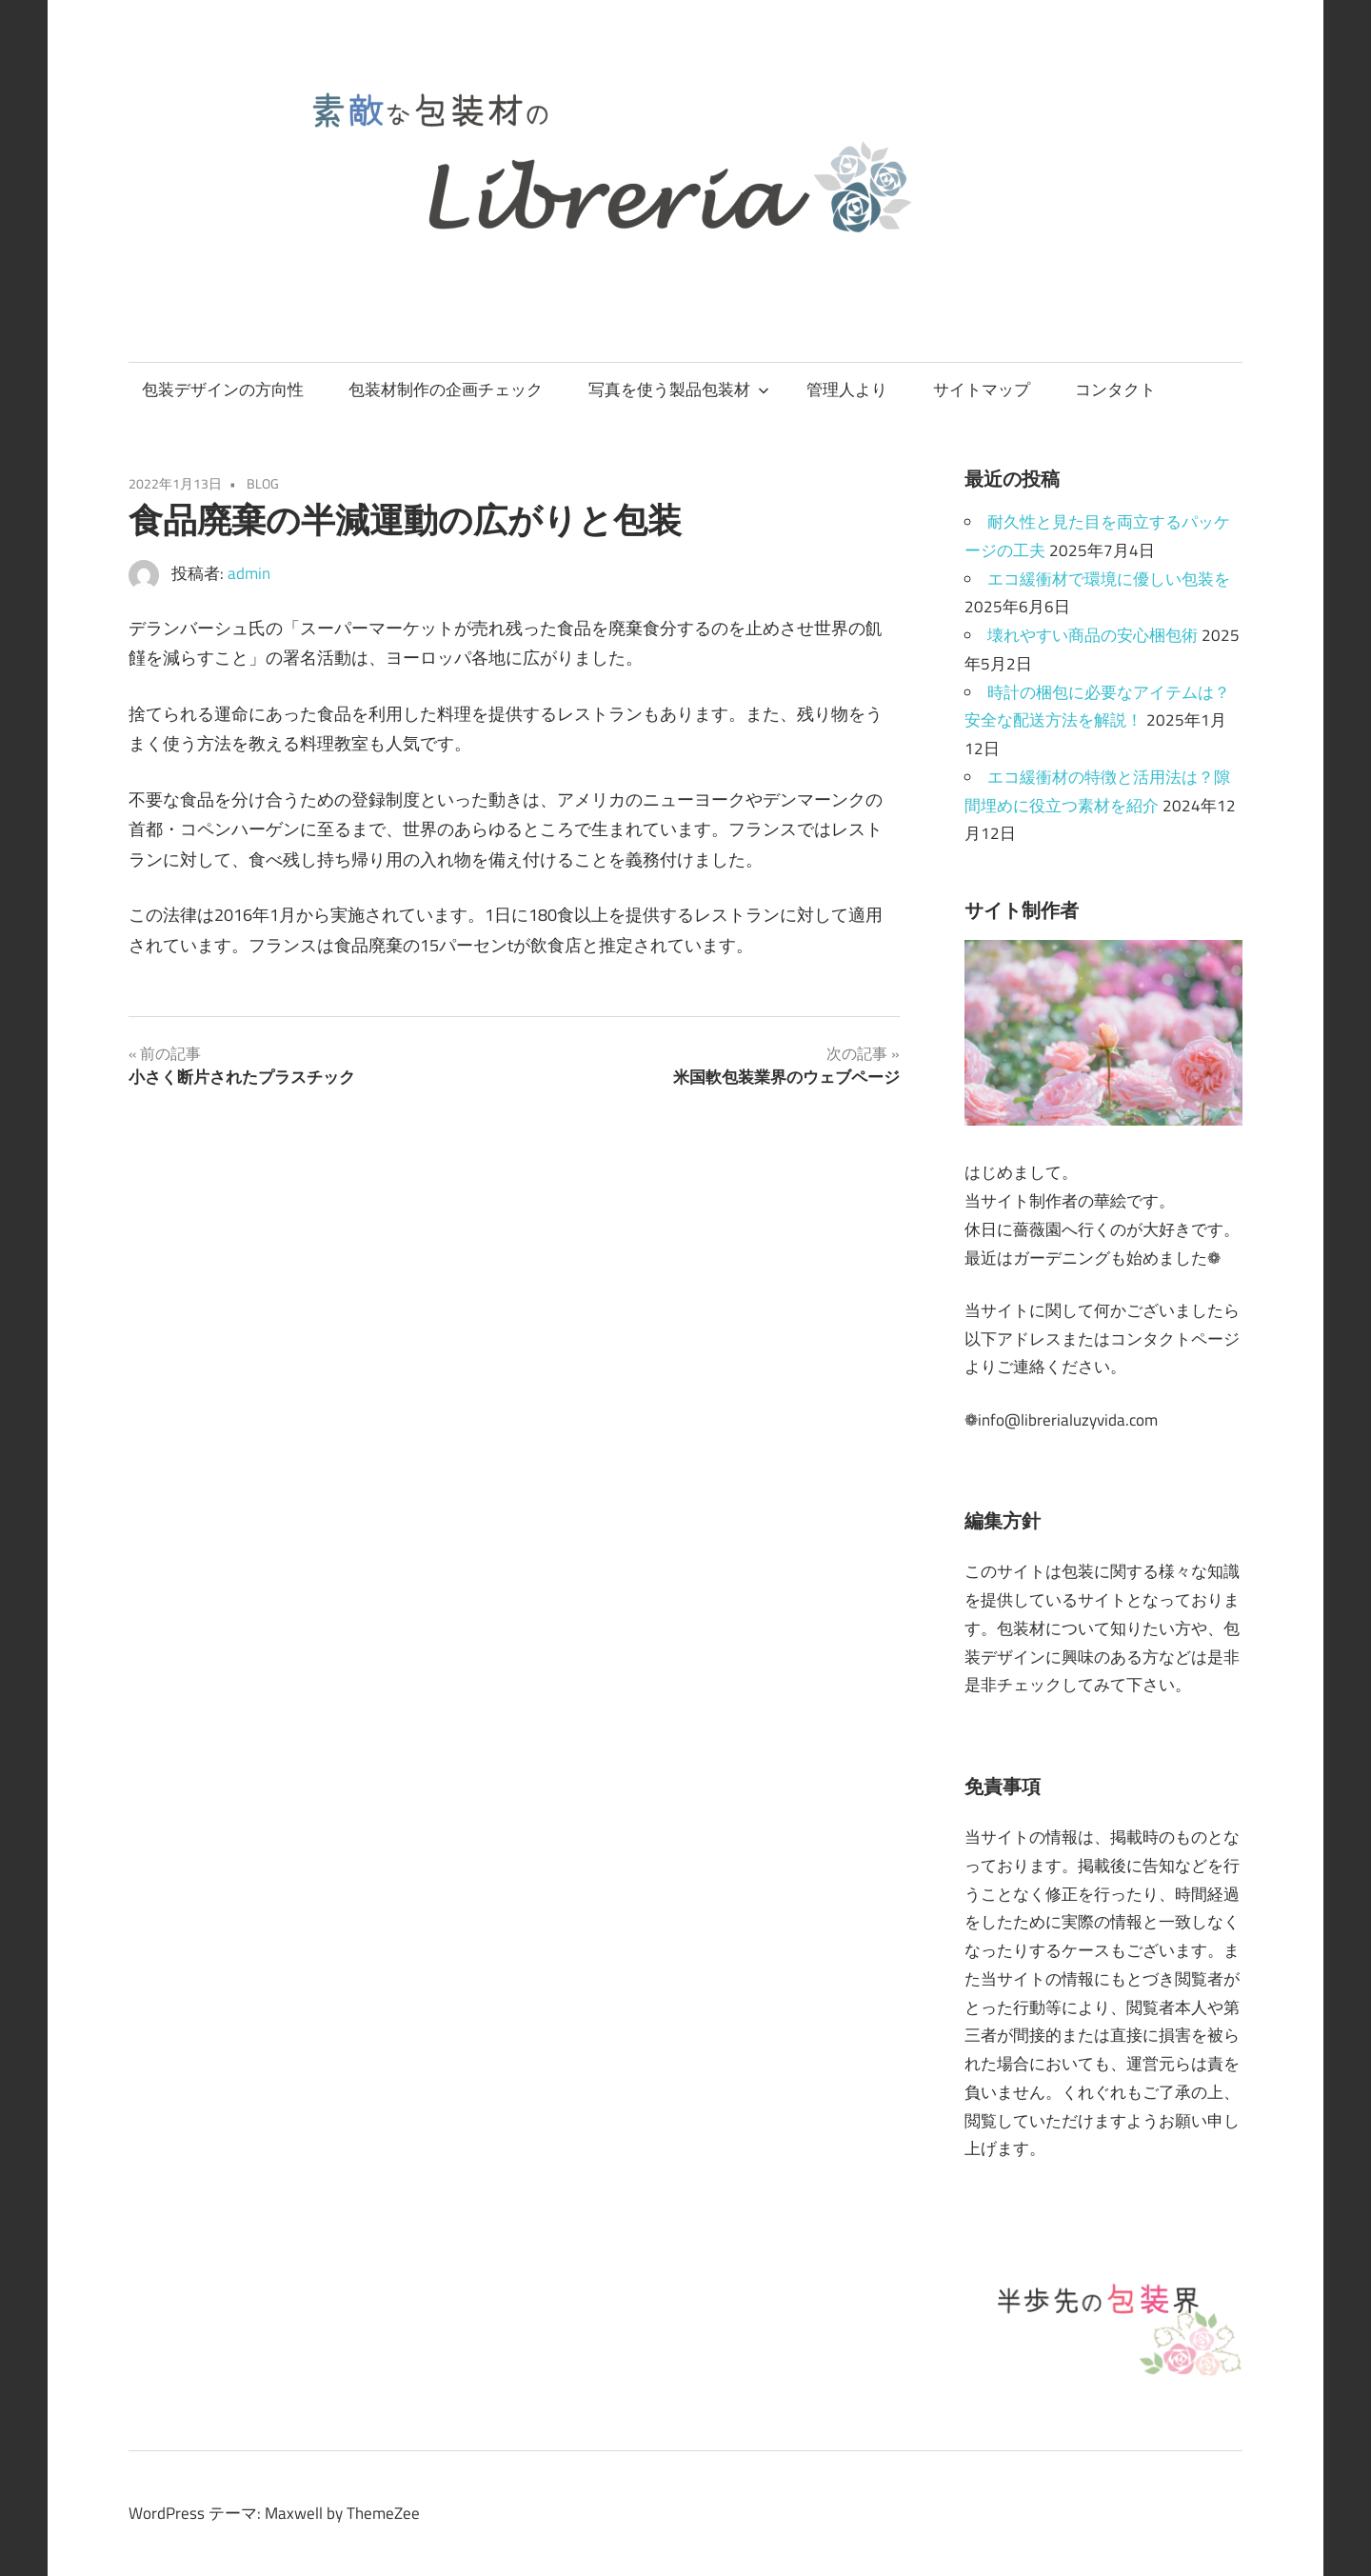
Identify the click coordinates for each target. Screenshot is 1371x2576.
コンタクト (1115, 389)
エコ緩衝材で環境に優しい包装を (1108, 579)
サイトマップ (981, 389)
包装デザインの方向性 (223, 389)
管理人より (846, 389)
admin (249, 573)
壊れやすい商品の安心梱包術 (1092, 635)
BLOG (263, 483)
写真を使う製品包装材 (678, 389)
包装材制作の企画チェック (445, 389)
